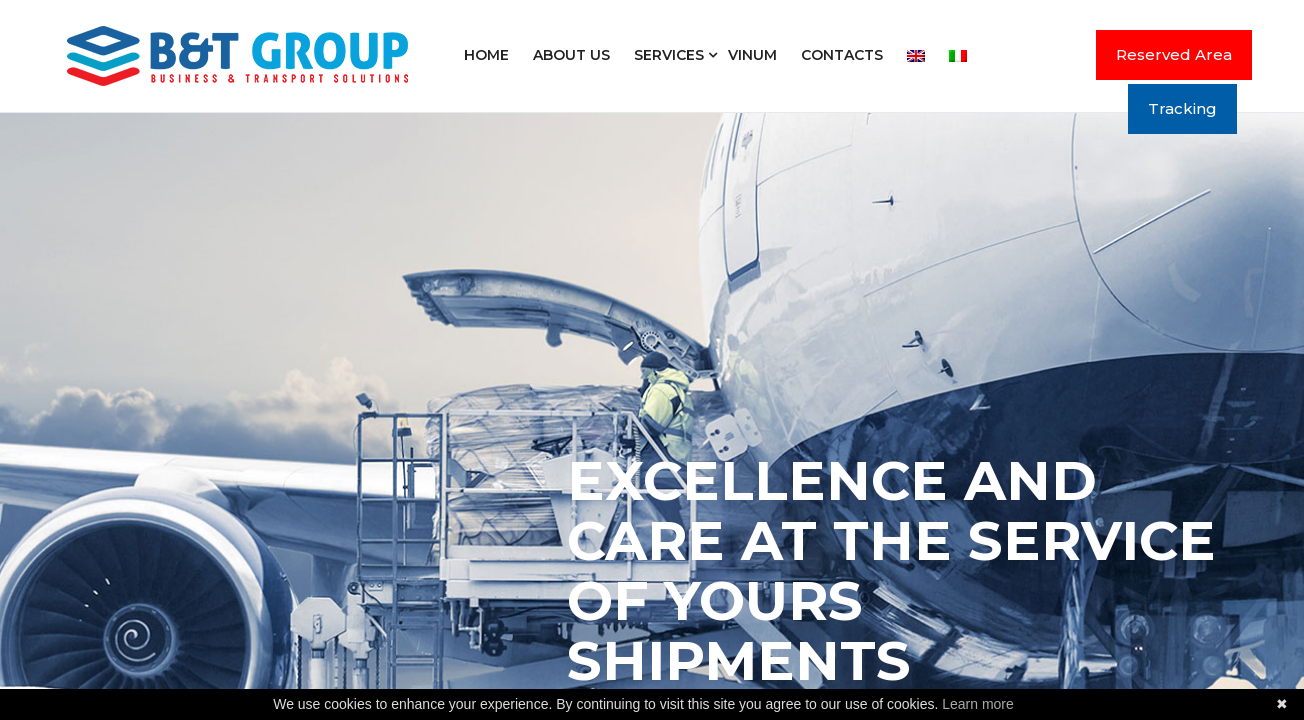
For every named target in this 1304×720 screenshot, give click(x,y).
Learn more (978, 704)
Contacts (842, 55)
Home (486, 55)
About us (571, 55)
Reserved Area (1174, 54)
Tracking (1182, 108)
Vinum (752, 55)
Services (669, 55)
